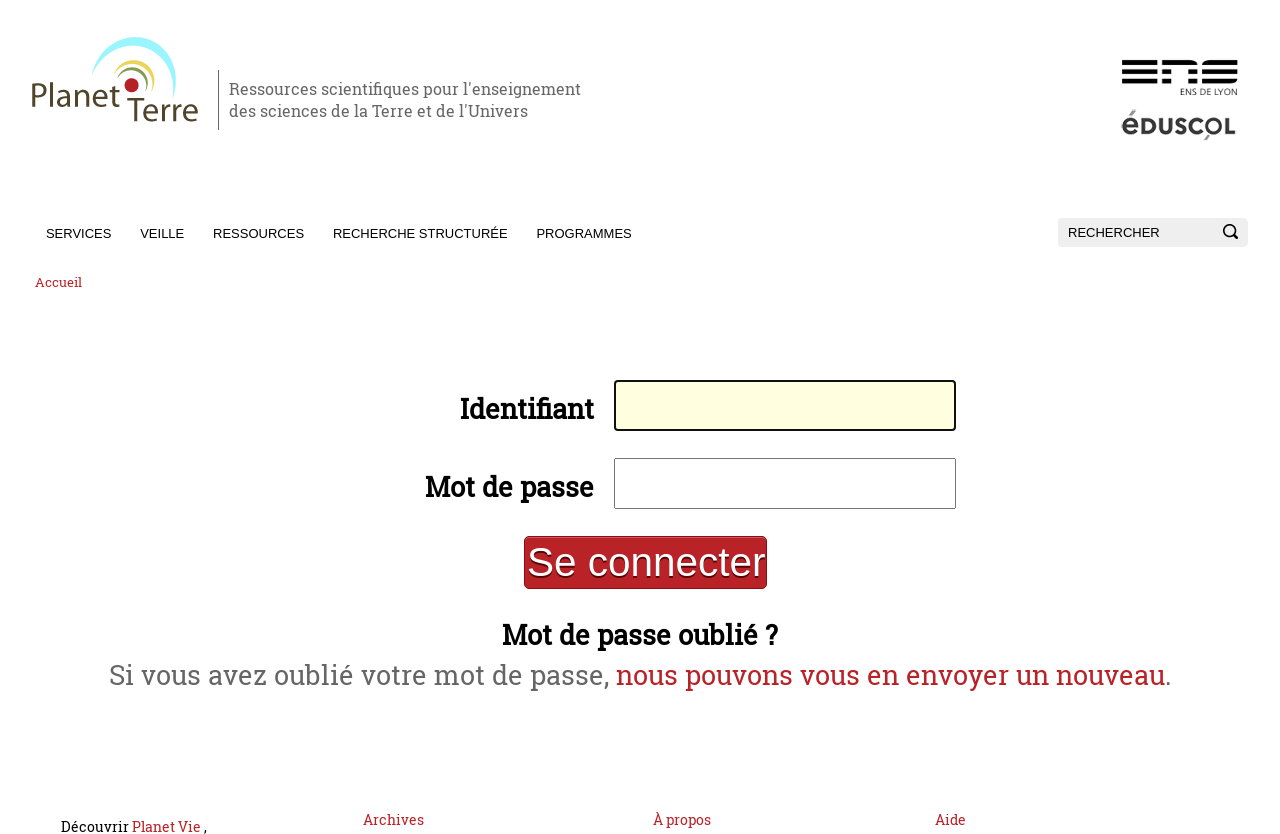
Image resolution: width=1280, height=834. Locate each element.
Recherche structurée (420, 233)
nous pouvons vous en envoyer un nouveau (868, 657)
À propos (682, 798)
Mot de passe (520, 479)
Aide (950, 798)
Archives (393, 798)
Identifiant (535, 405)
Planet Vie (168, 805)
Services (79, 233)
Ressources (258, 233)
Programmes (583, 233)
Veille (162, 233)
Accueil (58, 282)
